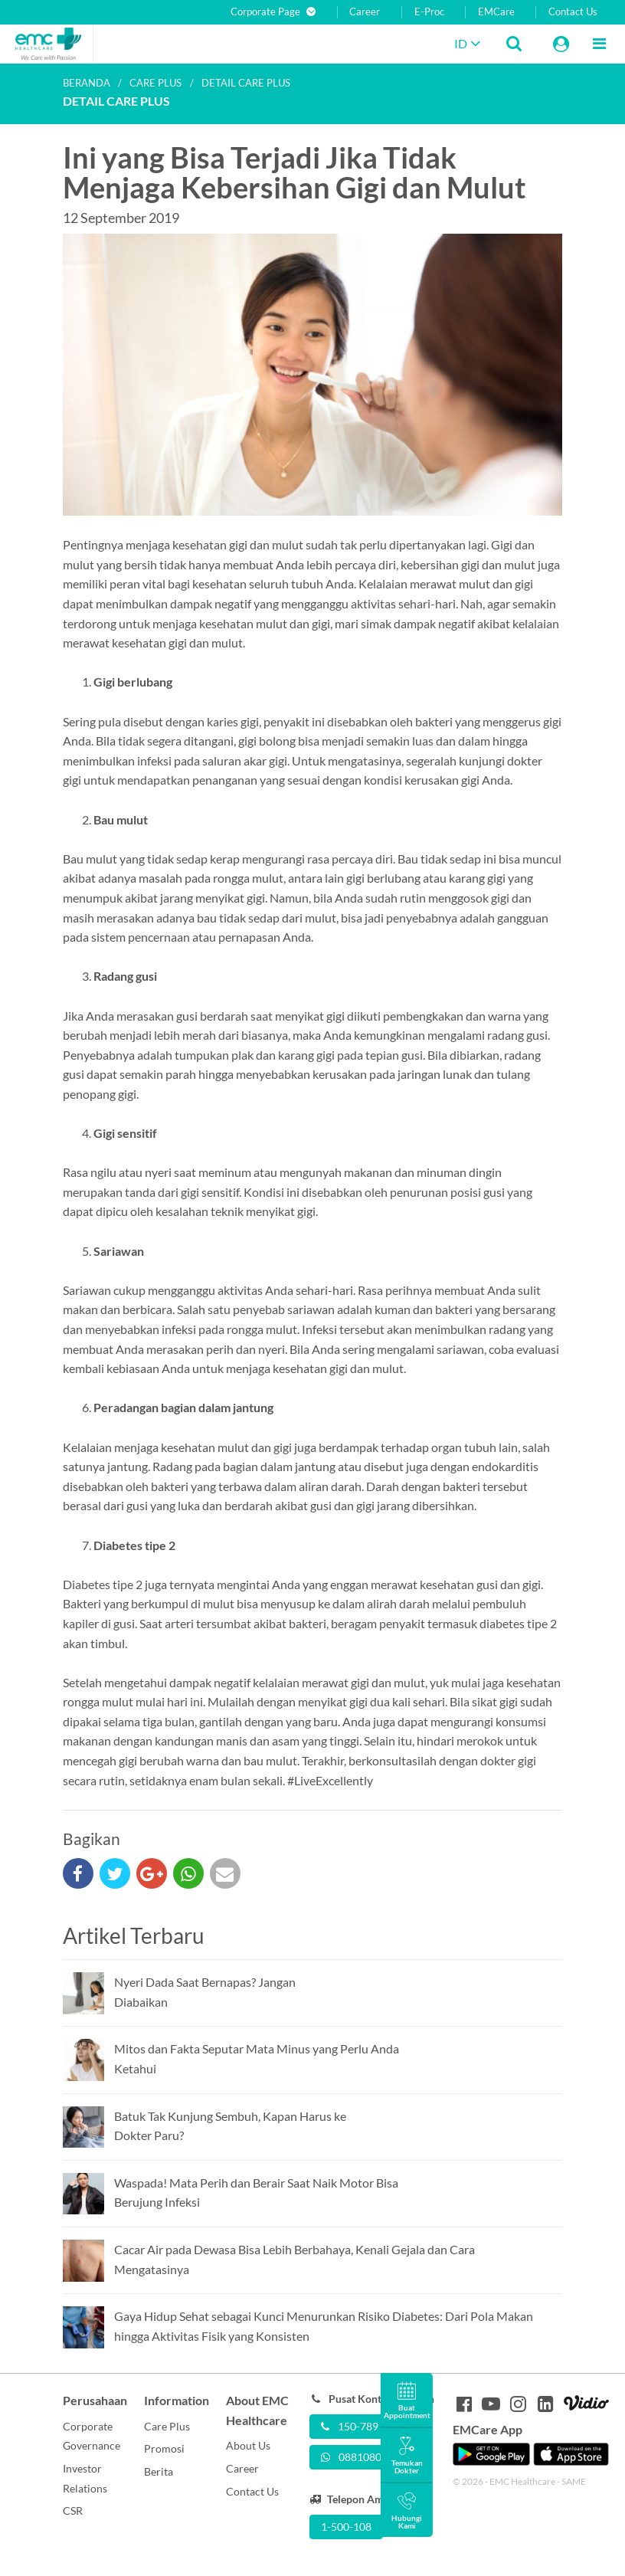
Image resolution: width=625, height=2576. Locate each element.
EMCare (496, 12)
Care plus (155, 83)
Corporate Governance (91, 2436)
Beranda (86, 83)
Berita (158, 2471)
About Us (248, 2445)
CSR (73, 2510)
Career (364, 12)
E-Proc (429, 12)
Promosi (164, 2448)
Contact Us (572, 12)
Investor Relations (85, 2478)
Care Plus (167, 2426)
